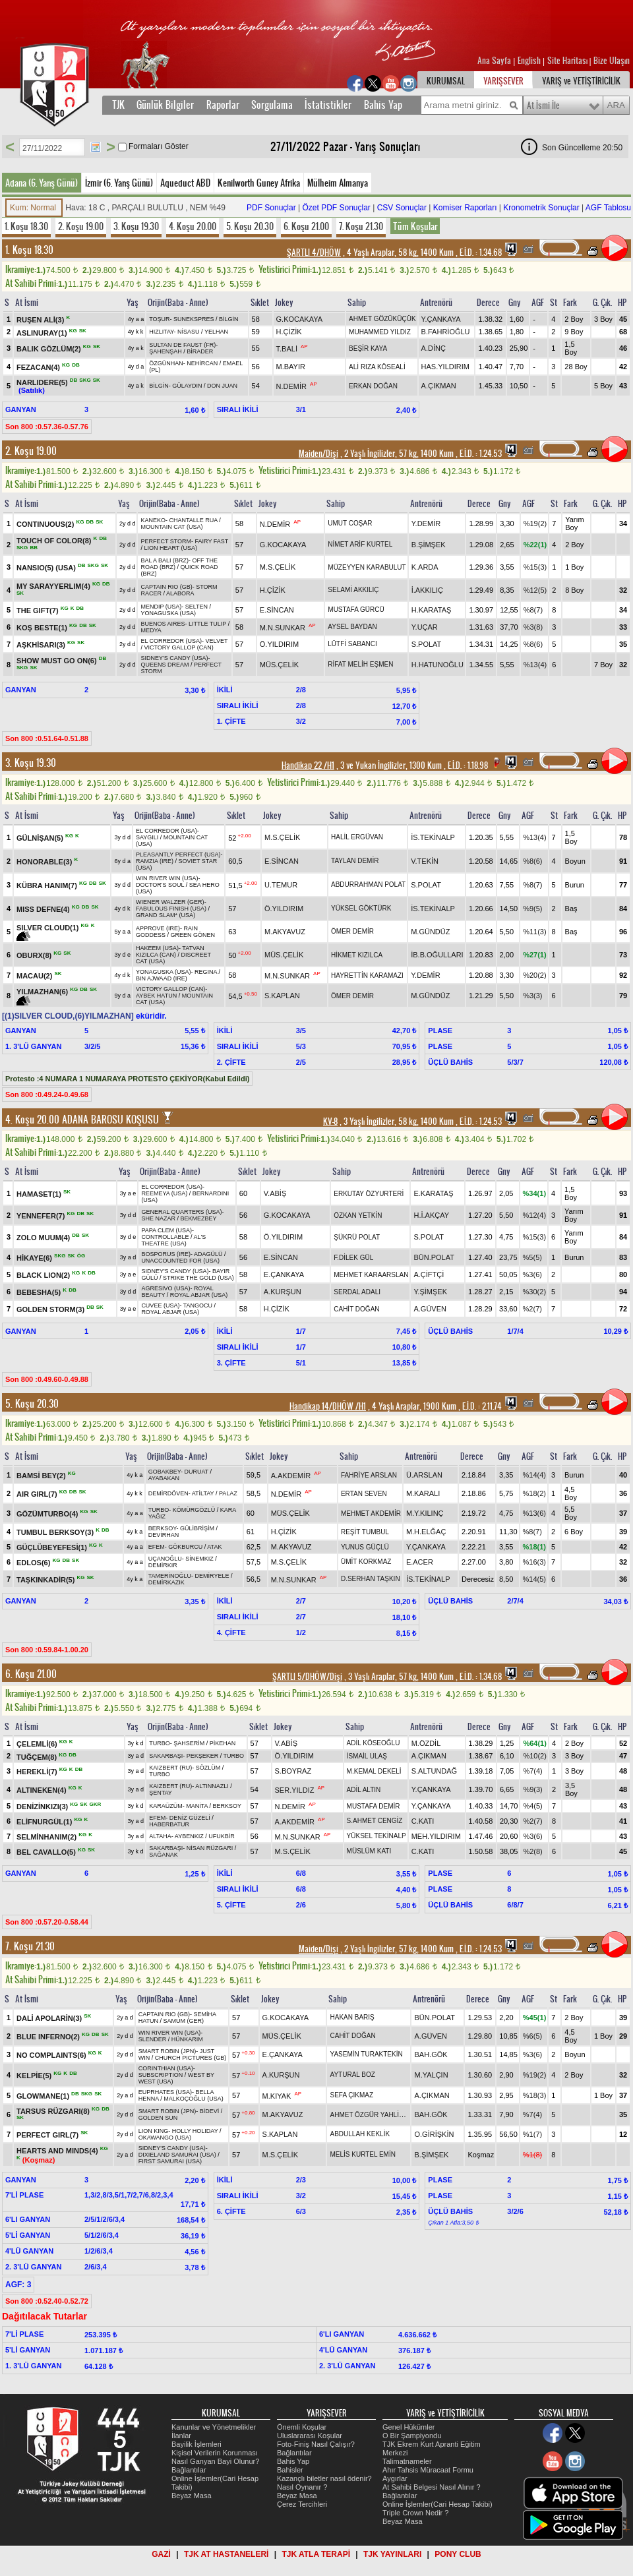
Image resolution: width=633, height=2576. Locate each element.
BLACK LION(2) (44, 1275)
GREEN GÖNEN (192, 935)
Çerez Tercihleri (302, 2504)
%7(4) (532, 1771)
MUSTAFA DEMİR (373, 1806)
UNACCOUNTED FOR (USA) (180, 1260)
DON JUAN (222, 385)
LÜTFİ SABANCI (352, 643)
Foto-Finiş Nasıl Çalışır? (316, 2444)
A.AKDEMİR (291, 1476)
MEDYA (150, 630)
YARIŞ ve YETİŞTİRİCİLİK (581, 81)
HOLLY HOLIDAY (195, 2131)
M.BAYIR (290, 367)
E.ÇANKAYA (284, 1274)
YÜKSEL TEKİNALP (376, 1836)
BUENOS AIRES (162, 623)
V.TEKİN (424, 861)
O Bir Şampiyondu (411, 2436)
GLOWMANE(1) (43, 2095)
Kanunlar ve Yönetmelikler (213, 2427)
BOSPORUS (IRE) (166, 1254)
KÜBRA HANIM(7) (47, 885)
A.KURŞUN (282, 1292)
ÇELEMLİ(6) (37, 1744)
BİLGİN (229, 319)
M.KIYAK (276, 2095)
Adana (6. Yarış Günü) (41, 182)
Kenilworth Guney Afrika (259, 182)
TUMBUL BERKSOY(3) (56, 1532)
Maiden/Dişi (318, 454)
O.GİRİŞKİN (434, 2134)
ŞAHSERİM (188, 1743)
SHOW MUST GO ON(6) (57, 661)
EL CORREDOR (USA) (171, 641)
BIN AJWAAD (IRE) (161, 978)
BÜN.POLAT (433, 1257)
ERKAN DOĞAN (373, 386)
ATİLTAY (203, 1493)
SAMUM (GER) (184, 2021)
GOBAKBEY (164, 1471)
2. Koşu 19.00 (81, 226)
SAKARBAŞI (166, 1755)
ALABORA (180, 593)
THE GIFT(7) (38, 610)
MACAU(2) (35, 976)
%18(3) (534, 2095)
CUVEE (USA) (160, 1305)
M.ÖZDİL (426, 1743)
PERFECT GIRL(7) (48, 2135)
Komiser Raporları (465, 207)
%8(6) (533, 644)
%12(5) (535, 590)
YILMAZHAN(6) (43, 992)
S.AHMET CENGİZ (375, 1820)
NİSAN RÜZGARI (210, 1848)
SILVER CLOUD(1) (48, 927)
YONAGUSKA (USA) (168, 613)
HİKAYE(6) (35, 1258)
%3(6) (532, 1274)
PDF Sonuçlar (271, 207)
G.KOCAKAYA (299, 319)
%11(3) (534, 932)
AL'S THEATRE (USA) (173, 1240)
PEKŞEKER (203, 1755)
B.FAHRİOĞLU (445, 332)
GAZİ (161, 2554)
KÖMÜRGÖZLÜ (194, 1510)
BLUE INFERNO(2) (49, 2036)
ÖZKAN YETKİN (358, 1215)
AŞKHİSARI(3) (41, 644)
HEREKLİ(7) (37, 1772)
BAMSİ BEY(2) (42, 1476)
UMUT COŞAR (350, 523)
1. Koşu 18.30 (26, 226)
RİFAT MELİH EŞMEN (360, 664)
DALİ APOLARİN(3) (50, 2018)
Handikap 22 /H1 (308, 765)
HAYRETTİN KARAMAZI (367, 975)
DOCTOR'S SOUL (160, 885)
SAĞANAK (163, 1854)
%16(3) (534, 1562)
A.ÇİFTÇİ (428, 1274)
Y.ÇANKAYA (441, 319)
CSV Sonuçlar (402, 207)
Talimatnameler (407, 2461)
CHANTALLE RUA (193, 520)
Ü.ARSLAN (424, 1475)
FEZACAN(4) (39, 367)
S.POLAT (426, 644)
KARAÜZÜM (166, 1806)
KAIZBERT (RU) (170, 1767)
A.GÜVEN (429, 1309)
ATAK (214, 1546)
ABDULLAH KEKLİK (360, 2134)
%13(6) (534, 1513)
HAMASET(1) (39, 1194)
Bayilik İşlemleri (196, 2444)
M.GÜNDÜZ (430, 932)
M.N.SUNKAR (282, 627)
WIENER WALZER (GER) (170, 902)
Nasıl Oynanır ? (302, 2487)
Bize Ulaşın (611, 61)
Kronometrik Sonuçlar (541, 207)
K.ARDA (424, 567)
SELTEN (196, 606)
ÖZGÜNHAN (166, 363)
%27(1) (534, 955)
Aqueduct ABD (185, 182)
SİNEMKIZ (199, 1558)
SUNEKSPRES (193, 319)
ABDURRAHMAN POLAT (368, 884)
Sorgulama (272, 105)
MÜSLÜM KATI (369, 1851)
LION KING (153, 2131)
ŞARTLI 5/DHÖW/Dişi (307, 1677)
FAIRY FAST (212, 541)
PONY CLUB (458, 2554)
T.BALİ (286, 349)
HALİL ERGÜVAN (357, 837)
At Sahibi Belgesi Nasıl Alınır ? (431, 2487)
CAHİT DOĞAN (356, 1309)
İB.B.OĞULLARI (437, 955)
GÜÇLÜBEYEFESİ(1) (52, 1547)
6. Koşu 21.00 (306, 226)
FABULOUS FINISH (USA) (171, 908)
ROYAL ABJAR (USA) (199, 1295)
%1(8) (532, 2155)
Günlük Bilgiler (165, 105)
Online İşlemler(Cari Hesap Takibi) (437, 2504)
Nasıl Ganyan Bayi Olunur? (215, 2461)
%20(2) (534, 975)
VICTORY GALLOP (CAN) (178, 647)
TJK (118, 105)
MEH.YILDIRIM (436, 1836)
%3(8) (533, 627)
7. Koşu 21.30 (361, 226)
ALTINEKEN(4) (42, 1790)
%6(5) (532, 2036)
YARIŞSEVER (503, 81)
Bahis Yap (383, 105)
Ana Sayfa (495, 61)
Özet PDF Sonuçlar (336, 207)
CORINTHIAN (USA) (165, 2068)
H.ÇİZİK (289, 332)
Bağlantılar (188, 2470)
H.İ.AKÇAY (431, 1215)
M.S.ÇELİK (277, 567)
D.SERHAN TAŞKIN (370, 1578)
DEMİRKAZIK (166, 1582)
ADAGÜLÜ (208, 1254)
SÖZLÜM (208, 1767)
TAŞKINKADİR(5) (46, 1580)
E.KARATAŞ (433, 1193)
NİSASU (188, 331)
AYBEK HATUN (156, 995)
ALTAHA (160, 1836)
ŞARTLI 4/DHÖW (314, 252)
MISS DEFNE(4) (44, 909)
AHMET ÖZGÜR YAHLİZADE (373, 2114)
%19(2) (535, 523)
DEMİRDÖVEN (168, 1493)
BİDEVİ (210, 2111)
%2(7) (532, 1309)
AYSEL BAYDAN (352, 626)
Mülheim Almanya (337, 182)
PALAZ (228, 1493)
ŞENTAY (160, 1792)
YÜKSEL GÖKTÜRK (361, 908)
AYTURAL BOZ (352, 2074)
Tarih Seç (95, 147)
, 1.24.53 (480, 454)
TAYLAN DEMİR (354, 860)
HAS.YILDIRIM (445, 367)
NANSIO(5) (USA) (47, 568)
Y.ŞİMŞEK (430, 1292)
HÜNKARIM (187, 2039)
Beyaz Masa (191, 2496)
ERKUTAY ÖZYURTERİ (369, 1193)
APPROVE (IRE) (158, 928)
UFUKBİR (221, 1836)
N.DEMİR (291, 386)
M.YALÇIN (431, 2075)
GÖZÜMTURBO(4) (48, 1514)
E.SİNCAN (277, 610)
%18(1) (534, 1547)
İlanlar (181, 2436)
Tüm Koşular (415, 226)
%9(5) (532, 909)
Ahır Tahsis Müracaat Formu (427, 2470)
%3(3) (532, 996)
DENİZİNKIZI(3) (43, 1807)
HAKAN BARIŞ (352, 2017)
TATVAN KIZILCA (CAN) (170, 951)
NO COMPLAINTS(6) (52, 2054)
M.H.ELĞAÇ (426, 1532)
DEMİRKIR (162, 1565)
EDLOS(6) (34, 1563)
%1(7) (532, 2134)
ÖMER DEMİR (352, 931)
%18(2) (534, 1493)
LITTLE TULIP (207, 623)
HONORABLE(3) (45, 861)
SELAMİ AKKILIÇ (353, 589)
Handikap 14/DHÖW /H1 (327, 1406)
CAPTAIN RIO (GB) (166, 587)
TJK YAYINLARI (392, 2554)
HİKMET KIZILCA (356, 955)
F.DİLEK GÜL (353, 1257)
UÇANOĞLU (165, 1558)
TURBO (158, 1510)
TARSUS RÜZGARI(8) (54, 2110)
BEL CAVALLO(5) (47, 1851)
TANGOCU (197, 1305)
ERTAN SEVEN (364, 1493)
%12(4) (534, 1215)
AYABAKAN (163, 1478)
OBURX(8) (34, 955)
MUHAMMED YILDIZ (380, 332)
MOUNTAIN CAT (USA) (171, 527)
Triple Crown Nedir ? (415, 2513)
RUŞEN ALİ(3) (41, 320)
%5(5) (532, 1257)
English (529, 61)
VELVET (217, 641)
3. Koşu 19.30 (136, 226)
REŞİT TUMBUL (365, 1532)
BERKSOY (162, 1528)
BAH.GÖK (430, 2054)
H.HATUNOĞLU (437, 665)
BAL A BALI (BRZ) (164, 560)
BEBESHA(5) (39, 1292)
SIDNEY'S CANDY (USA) (174, 658)
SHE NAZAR (158, 1218)
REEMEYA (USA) (164, 1193)
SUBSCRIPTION (160, 2075)
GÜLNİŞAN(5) (40, 837)
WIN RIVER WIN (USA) (167, 878)
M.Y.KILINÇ (425, 1513)
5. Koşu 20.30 (250, 226)
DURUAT (196, 1471)
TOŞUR (159, 319)
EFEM (156, 1546)
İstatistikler (328, 105)
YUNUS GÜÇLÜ (365, 1547)
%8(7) (533, 610)
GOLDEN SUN (158, 2117)
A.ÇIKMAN (438, 386)
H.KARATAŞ (431, 610)
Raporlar (222, 105)
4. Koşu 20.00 (192, 226)
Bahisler (290, 2470)
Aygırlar (394, 2478)
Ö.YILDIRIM (279, 644)
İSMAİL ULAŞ (367, 1756)
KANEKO (153, 520)
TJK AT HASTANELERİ (226, 2554)
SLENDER (152, 2039)
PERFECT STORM (165, 541)
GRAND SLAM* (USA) (165, 915)
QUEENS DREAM (164, 664)
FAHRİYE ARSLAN (369, 1475)
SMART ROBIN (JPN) (167, 2051)
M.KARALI (423, 1493)
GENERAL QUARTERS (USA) (181, 1212)
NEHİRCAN (202, 363)
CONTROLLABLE (165, 1237)
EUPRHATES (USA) (165, 2092)
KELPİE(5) (34, 2075)
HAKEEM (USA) (157, 948)
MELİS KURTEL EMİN (362, 2154)
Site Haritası (568, 61)
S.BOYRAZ (293, 1771)
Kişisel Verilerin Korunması (214, 2453)
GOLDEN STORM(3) (51, 1309)
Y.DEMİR (425, 523)
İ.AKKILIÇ (427, 590)
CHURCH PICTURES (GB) (191, 2057)
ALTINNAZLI (211, 1786)
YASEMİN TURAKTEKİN (366, 2054)
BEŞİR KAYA (368, 348)
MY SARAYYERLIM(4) (54, 586)
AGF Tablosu (608, 207)
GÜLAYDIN (187, 385)
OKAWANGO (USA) (164, 2137)
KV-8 (330, 1121)
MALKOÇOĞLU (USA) (194, 2098)
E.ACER (419, 1562)
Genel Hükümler (408, 2427)
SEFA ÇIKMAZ (351, 2095)
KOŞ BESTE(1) (42, 627)
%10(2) (534, 1756)
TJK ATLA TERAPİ (316, 2554)
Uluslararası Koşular (309, 2436)
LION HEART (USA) (170, 548)
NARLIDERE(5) (43, 382)
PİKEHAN (223, 1743)
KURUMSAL (446, 81)
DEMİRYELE (212, 1576)
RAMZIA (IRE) (154, 861)
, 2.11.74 (481, 1406)
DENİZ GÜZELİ (189, 1817)
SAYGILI (147, 837)
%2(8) (532, 1851)
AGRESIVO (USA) (165, 1288)
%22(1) (535, 545)
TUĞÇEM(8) (37, 1756)
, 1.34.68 (480, 252)
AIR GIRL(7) (37, 1494)
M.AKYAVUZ (284, 932)
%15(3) (535, 567)
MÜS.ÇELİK (279, 665)
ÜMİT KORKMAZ (366, 1561)
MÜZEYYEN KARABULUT (367, 567)
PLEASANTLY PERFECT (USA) (178, 854)
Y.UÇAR (424, 627)
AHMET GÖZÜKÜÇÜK (382, 318)
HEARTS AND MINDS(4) (58, 2151)
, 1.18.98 (467, 765)
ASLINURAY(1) (42, 332)
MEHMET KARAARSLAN (371, 1274)
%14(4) (534, 1475)
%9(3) (532, 1789)
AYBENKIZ (189, 1836)
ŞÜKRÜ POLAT (357, 1237)
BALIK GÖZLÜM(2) (49, 349)
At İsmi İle (543, 105)
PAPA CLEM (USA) (166, 1230)
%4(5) (532, 1806)
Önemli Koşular (301, 2427)
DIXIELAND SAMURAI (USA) (177, 2154)
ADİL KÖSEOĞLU (373, 1743)
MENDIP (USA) (160, 606)
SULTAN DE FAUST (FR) (182, 345)
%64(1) (534, 1743)
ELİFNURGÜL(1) (45, 1822)
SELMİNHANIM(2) (47, 1837)
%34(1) (534, 1193)
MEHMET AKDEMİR (371, 1513)
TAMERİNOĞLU (169, 1576)
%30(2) (534, 1292)
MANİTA (197, 1806)
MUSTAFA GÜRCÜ (356, 609)
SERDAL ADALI (357, 1292)
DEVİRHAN (163, 1535)
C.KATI (423, 1821)
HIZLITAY (161, 331)
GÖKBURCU (185, 1546)
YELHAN (216, 331)
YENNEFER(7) (41, 1216)
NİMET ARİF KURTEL (360, 544)
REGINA (206, 972)
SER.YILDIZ (295, 1790)
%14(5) (534, 1579)
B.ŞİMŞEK (428, 545)
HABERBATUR (169, 1824)
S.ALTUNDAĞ (434, 1771)
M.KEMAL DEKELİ (374, 1771)
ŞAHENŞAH (165, 351)
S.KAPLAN (282, 996)
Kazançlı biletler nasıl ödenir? (324, 2478)
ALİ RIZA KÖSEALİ (377, 367)
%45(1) (534, 2018)
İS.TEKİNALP (433, 837)
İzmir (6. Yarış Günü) (119, 182)
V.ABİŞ (275, 1193)
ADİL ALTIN (364, 1789)
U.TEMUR (280, 885)
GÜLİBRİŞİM (197, 1528)
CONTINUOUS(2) (46, 524)
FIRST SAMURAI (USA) (170, 2161)
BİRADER (200, 351)
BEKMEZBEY (198, 1218)
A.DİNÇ (433, 348)
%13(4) (535, 665)
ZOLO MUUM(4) (44, 1238)
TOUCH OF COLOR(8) (55, 541)
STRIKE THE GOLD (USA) (198, 1277)
